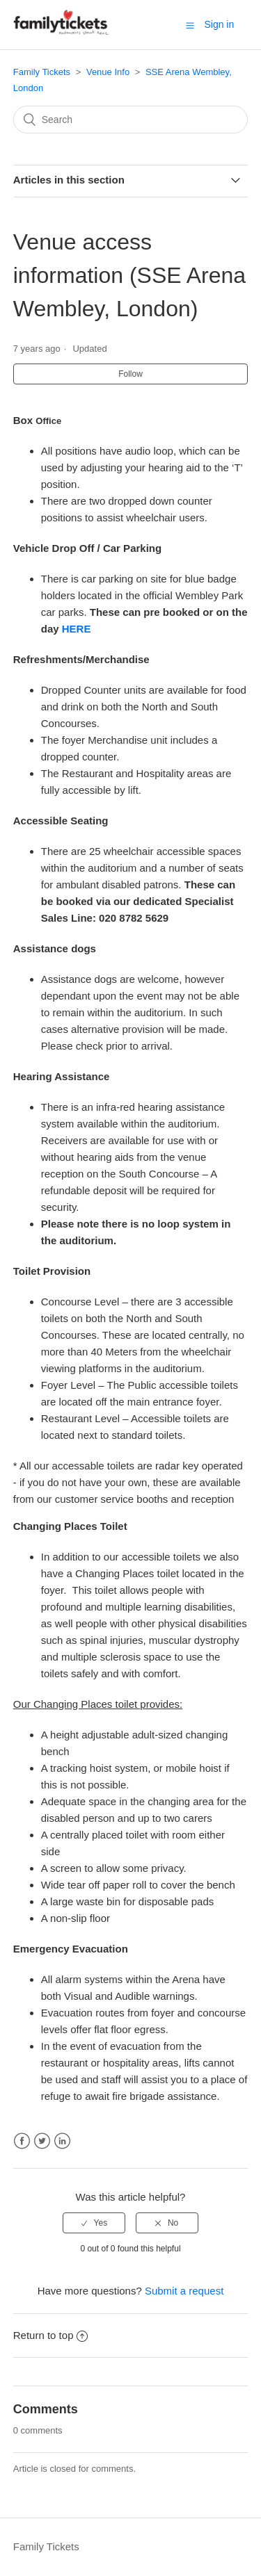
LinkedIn (62, 2141)
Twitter (42, 2141)
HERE (76, 629)
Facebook (22, 2141)
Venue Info (107, 72)
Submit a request (184, 2291)
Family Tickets (41, 72)
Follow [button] (130, 374)
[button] (190, 25)
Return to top (50, 2335)
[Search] (130, 119)
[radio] (94, 2222)
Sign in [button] (219, 24)
